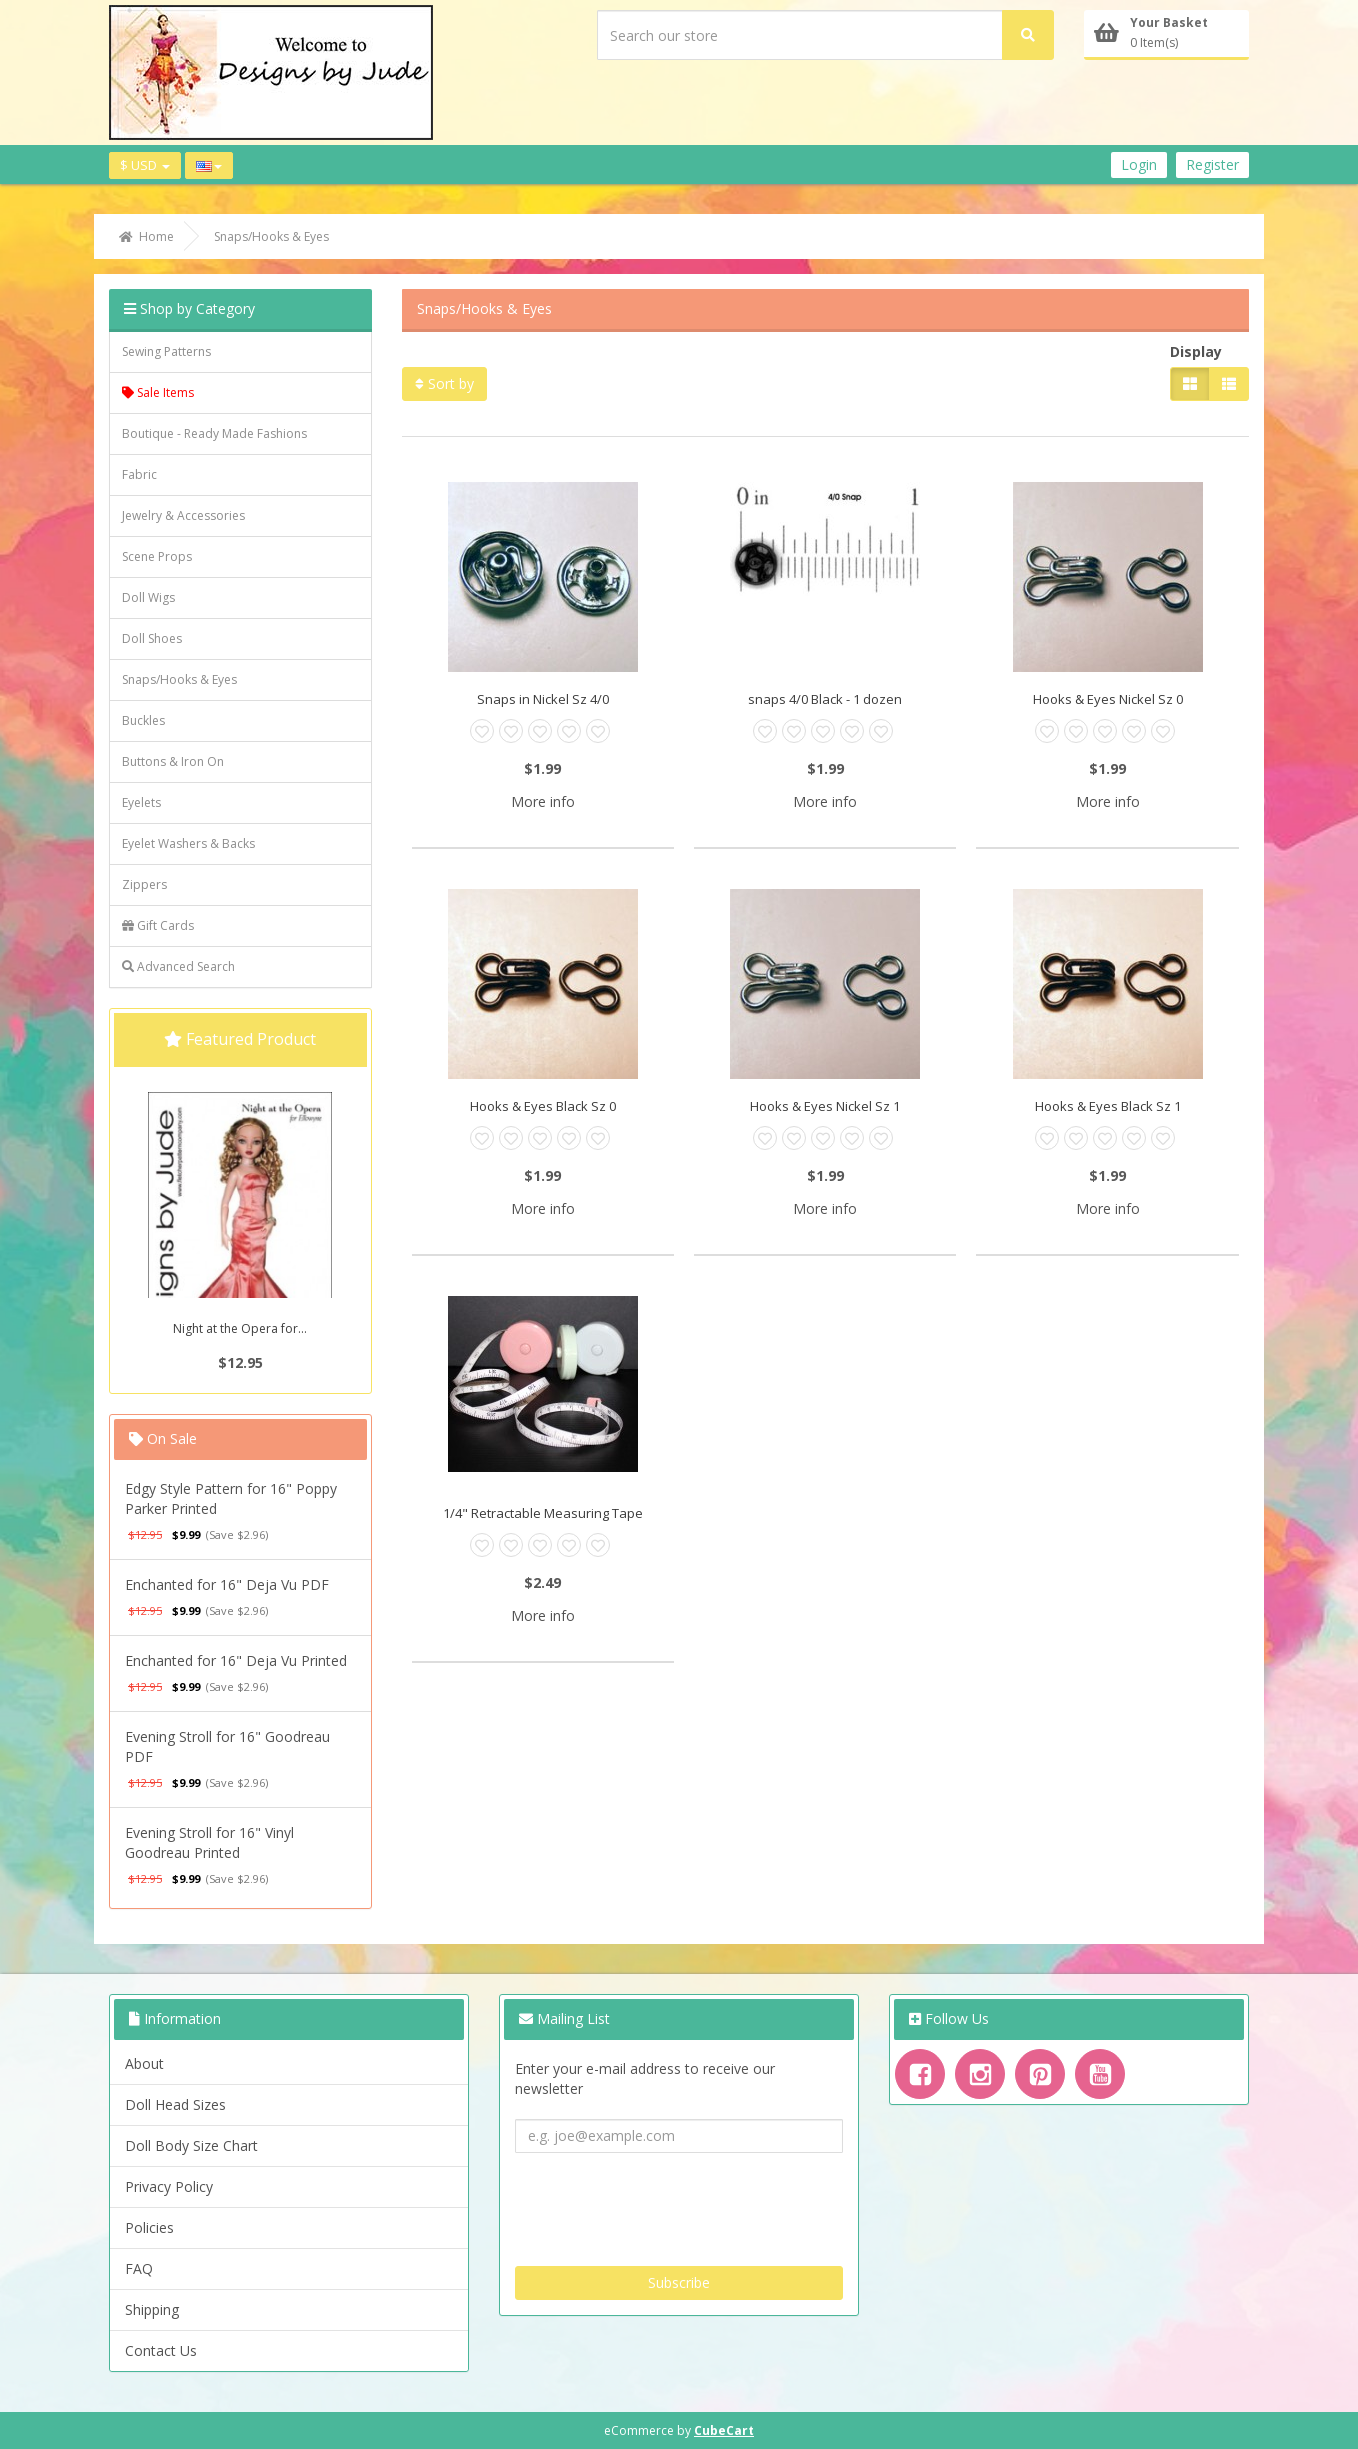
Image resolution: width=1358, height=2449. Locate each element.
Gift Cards (158, 925)
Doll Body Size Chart (191, 2145)
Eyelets (141, 802)
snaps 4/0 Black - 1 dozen (825, 699)
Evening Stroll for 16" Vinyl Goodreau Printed (209, 1842)
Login (1139, 164)
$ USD (145, 165)
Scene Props (157, 556)
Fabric (139, 474)
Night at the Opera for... (240, 1328)
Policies (149, 2227)
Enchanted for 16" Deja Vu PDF (227, 1584)
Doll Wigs (148, 597)
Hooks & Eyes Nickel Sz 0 (1108, 699)
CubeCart (724, 2430)
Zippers (144, 884)
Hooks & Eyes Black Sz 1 (1108, 1106)
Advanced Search (178, 966)
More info (543, 801)
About (144, 2063)
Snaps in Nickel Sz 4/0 (543, 699)
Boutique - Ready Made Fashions (214, 433)
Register (1212, 164)
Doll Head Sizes (175, 2104)
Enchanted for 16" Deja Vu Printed (236, 1660)
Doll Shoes (152, 638)
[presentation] (667, 2202)
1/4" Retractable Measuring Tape (543, 1513)
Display (1196, 351)
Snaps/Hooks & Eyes (179, 679)
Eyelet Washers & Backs (188, 843)
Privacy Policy (169, 2186)
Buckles (143, 720)
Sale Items (158, 392)
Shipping (152, 2309)
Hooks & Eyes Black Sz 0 (543, 1106)
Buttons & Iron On (173, 761)
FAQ (139, 2268)
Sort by (444, 383)
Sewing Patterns (166, 351)
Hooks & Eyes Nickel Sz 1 (825, 1106)
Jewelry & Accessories (183, 515)
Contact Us (161, 2350)
